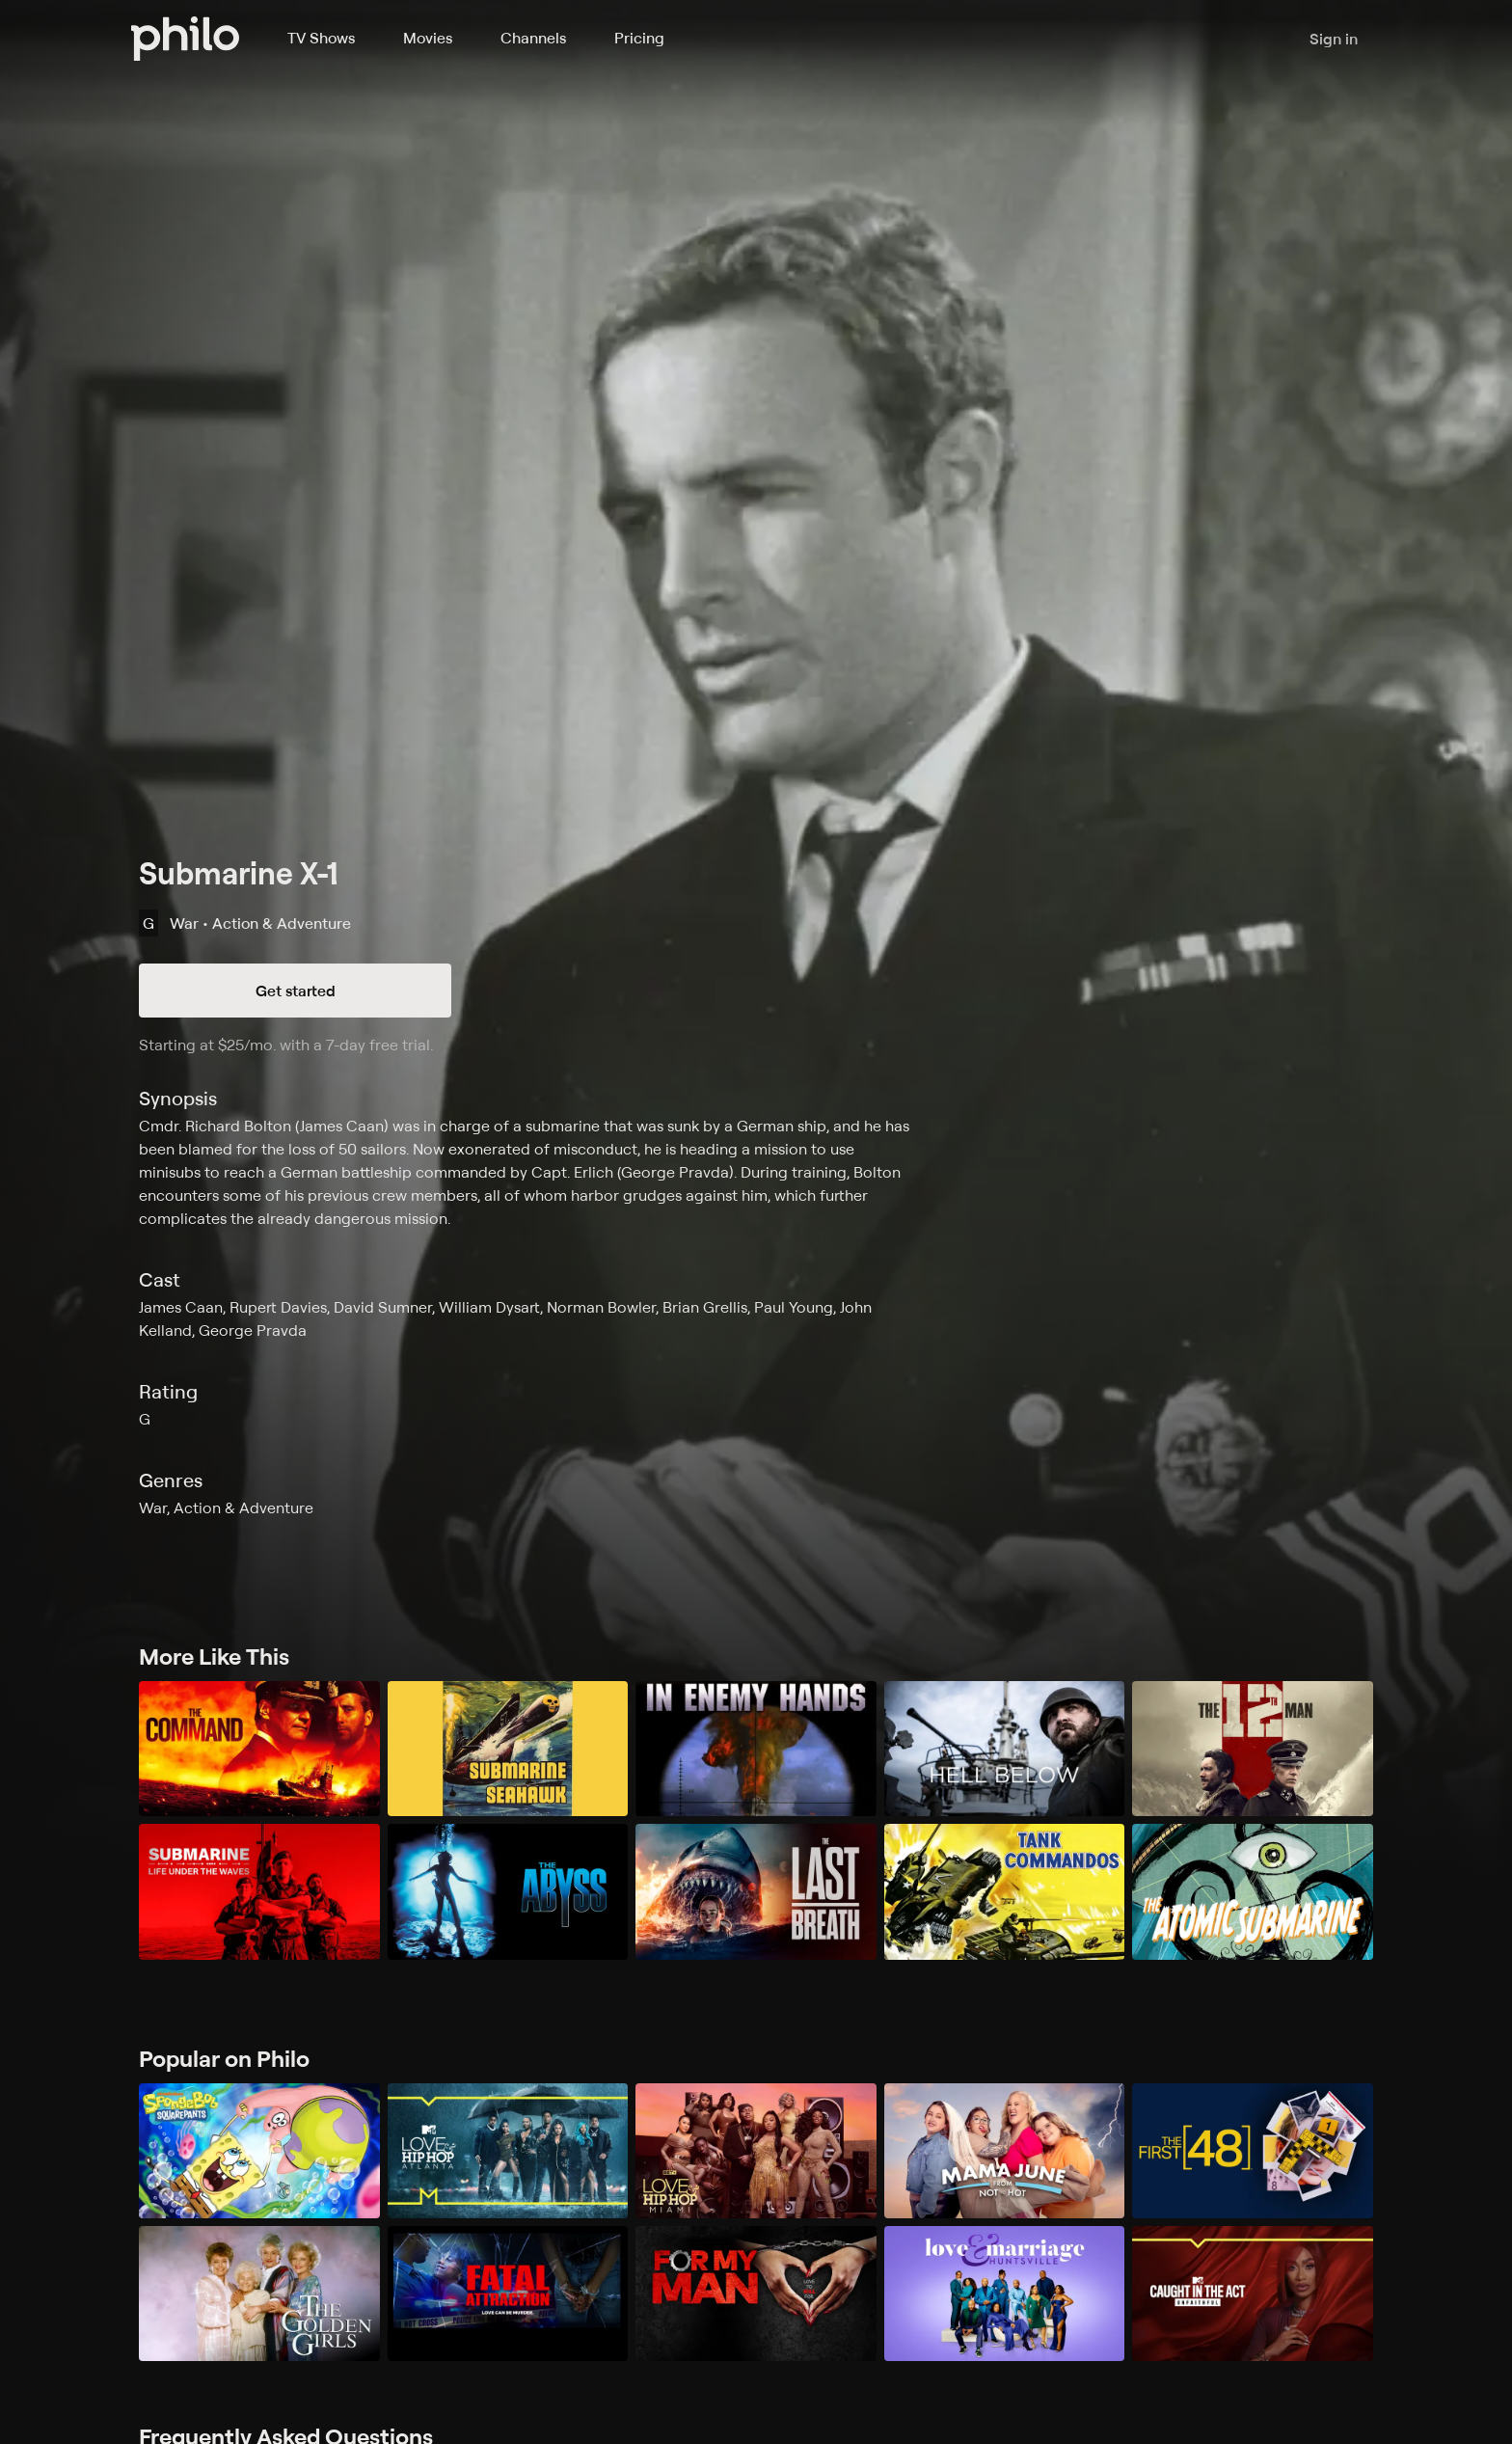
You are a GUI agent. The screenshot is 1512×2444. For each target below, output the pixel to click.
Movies (427, 37)
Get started (296, 990)
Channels (533, 37)
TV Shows (321, 37)
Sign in (1334, 38)
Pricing (639, 37)
